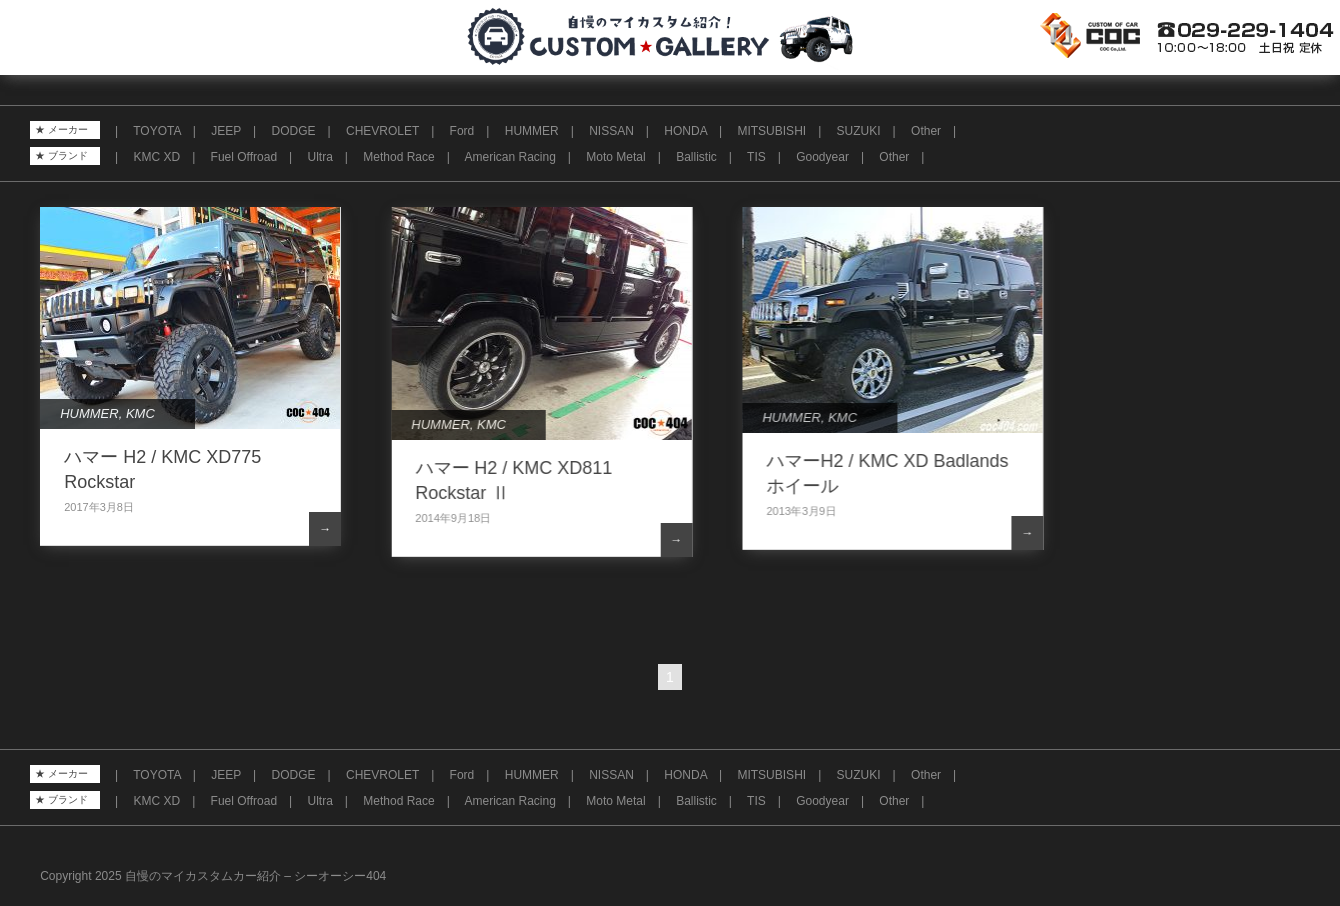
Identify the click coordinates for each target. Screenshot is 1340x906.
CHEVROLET (382, 131)
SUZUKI (859, 131)
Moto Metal (615, 157)
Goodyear (822, 157)
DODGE (294, 131)
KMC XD (156, 157)
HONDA (685, 131)
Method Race (398, 157)
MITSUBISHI (771, 131)
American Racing (509, 157)
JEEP (226, 131)
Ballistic (696, 157)
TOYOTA (157, 131)
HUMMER (532, 131)
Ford (462, 131)
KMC (140, 413)
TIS (756, 157)
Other (926, 131)
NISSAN (611, 131)
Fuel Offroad (244, 157)
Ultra (320, 157)
